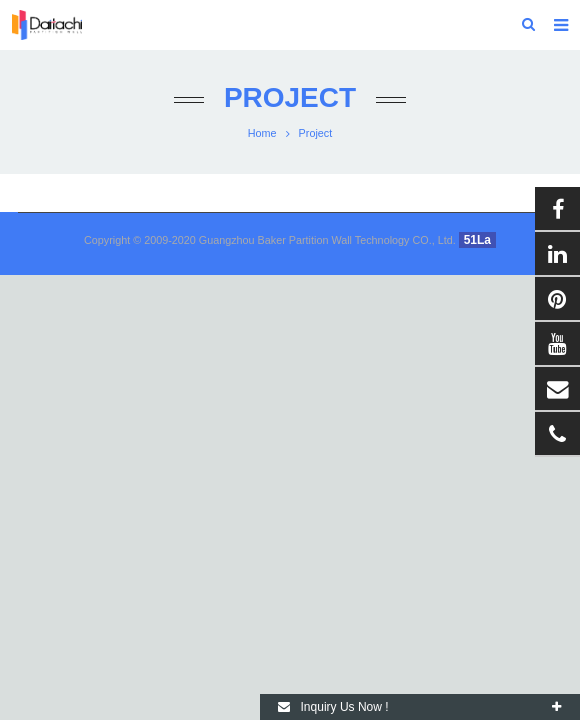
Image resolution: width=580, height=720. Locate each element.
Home (262, 133)
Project (290, 97)
